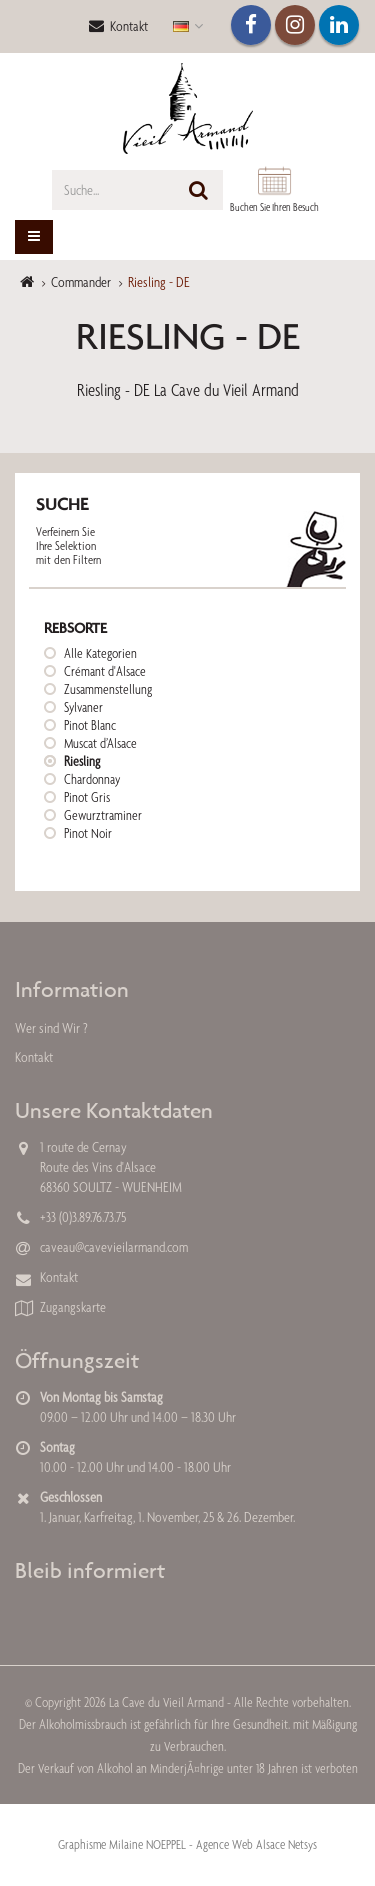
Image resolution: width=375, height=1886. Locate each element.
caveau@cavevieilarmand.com (114, 1247)
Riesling (82, 761)
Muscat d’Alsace (100, 743)
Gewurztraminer (103, 815)
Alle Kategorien (100, 653)
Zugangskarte (73, 1307)
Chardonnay (92, 779)
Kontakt (118, 26)
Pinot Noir (88, 833)
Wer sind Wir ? (51, 1028)
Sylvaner (83, 707)
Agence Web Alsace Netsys (256, 1844)
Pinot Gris (87, 797)
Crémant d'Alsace (105, 671)
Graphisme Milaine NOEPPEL (122, 1844)
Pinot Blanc (90, 725)
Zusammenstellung (108, 689)
